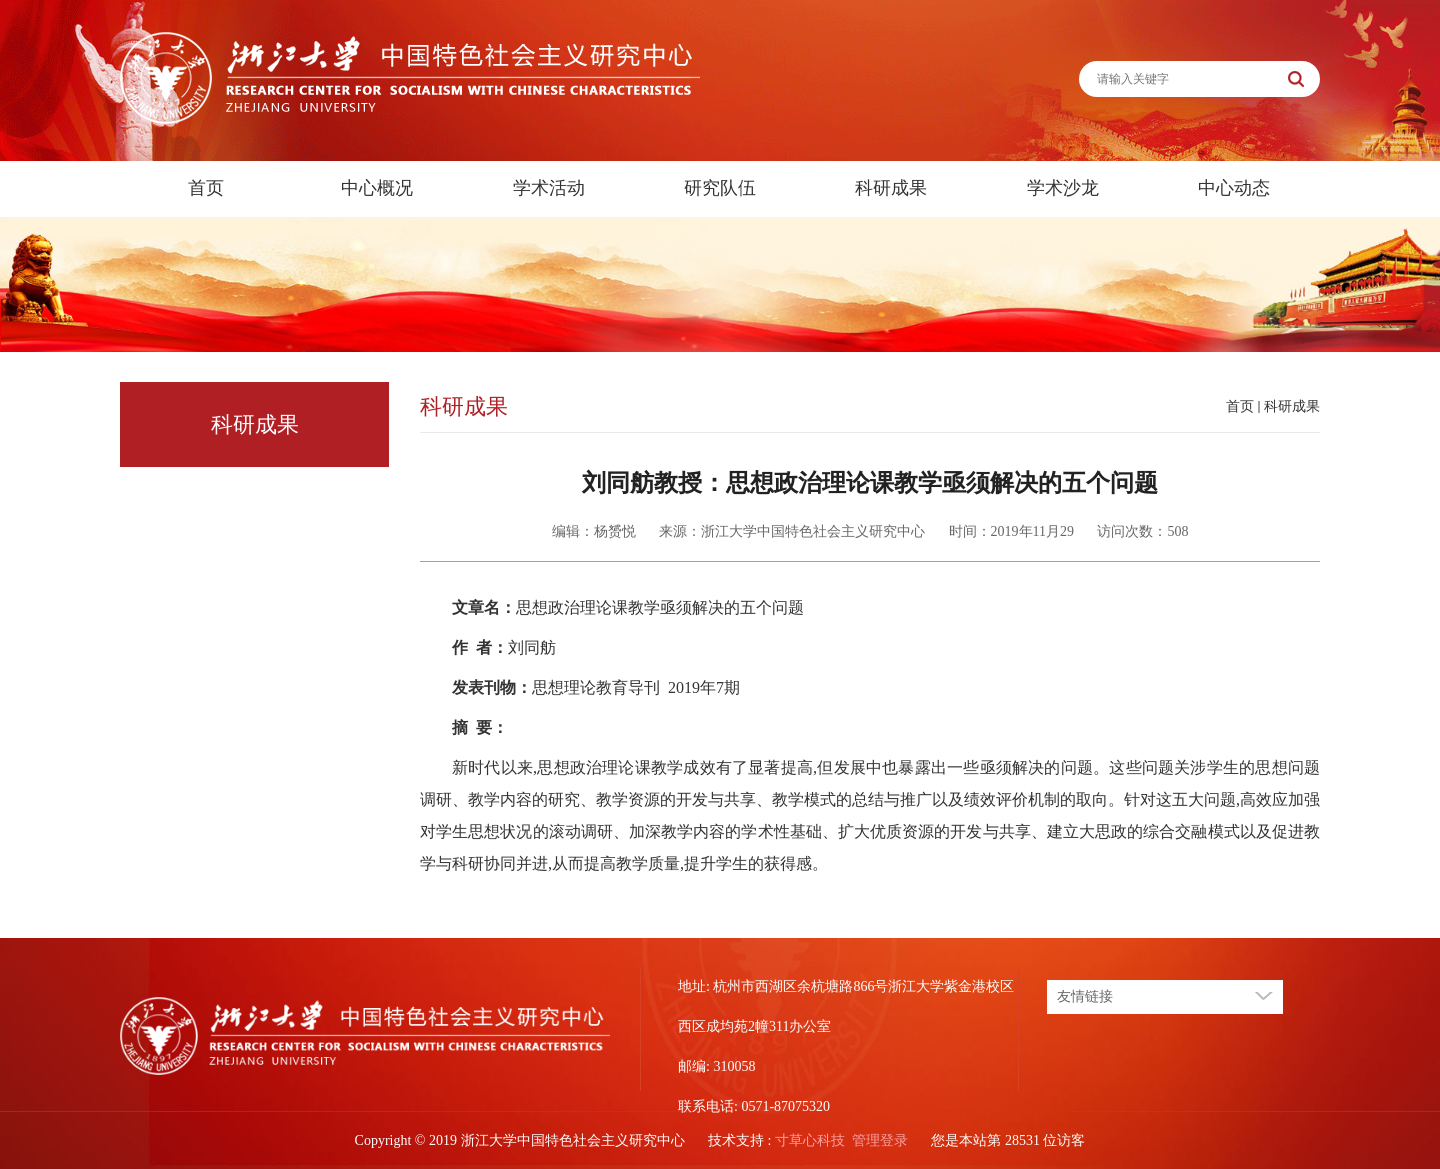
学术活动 (549, 188)
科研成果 (891, 188)
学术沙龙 (1063, 188)
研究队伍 (720, 188)
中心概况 (377, 188)
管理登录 (880, 1140)
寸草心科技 (810, 1140)
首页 (206, 188)
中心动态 (1234, 188)
